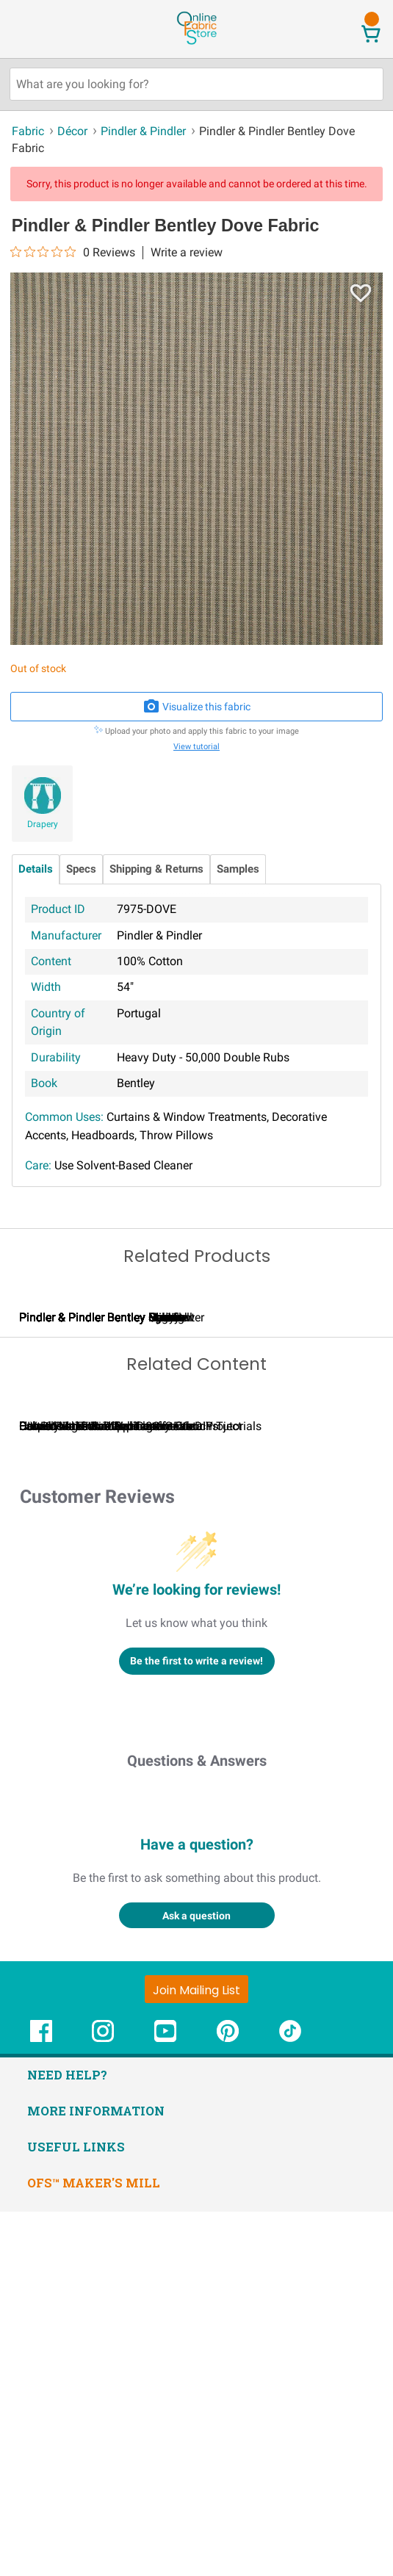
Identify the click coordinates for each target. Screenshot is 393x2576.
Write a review (187, 252)
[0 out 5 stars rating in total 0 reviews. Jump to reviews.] (72, 252)
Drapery (42, 824)
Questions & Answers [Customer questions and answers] (197, 2126)
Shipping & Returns (156, 869)
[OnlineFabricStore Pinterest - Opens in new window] (228, 2403)
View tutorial (196, 746)
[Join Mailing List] (196, 2354)
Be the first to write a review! (196, 2026)
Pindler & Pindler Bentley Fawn (98, 1500)
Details (35, 869)
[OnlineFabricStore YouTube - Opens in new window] (165, 2403)
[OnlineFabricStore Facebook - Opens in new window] (41, 2403)
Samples (238, 869)
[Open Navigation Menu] (39, 29)
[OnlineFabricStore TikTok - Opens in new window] (290, 2403)
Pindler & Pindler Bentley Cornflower (280, 1500)
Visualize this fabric (197, 706)
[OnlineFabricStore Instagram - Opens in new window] (103, 2403)
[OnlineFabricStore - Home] (196, 42)
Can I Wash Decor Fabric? (264, 1790)
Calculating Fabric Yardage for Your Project (130, 1790)
